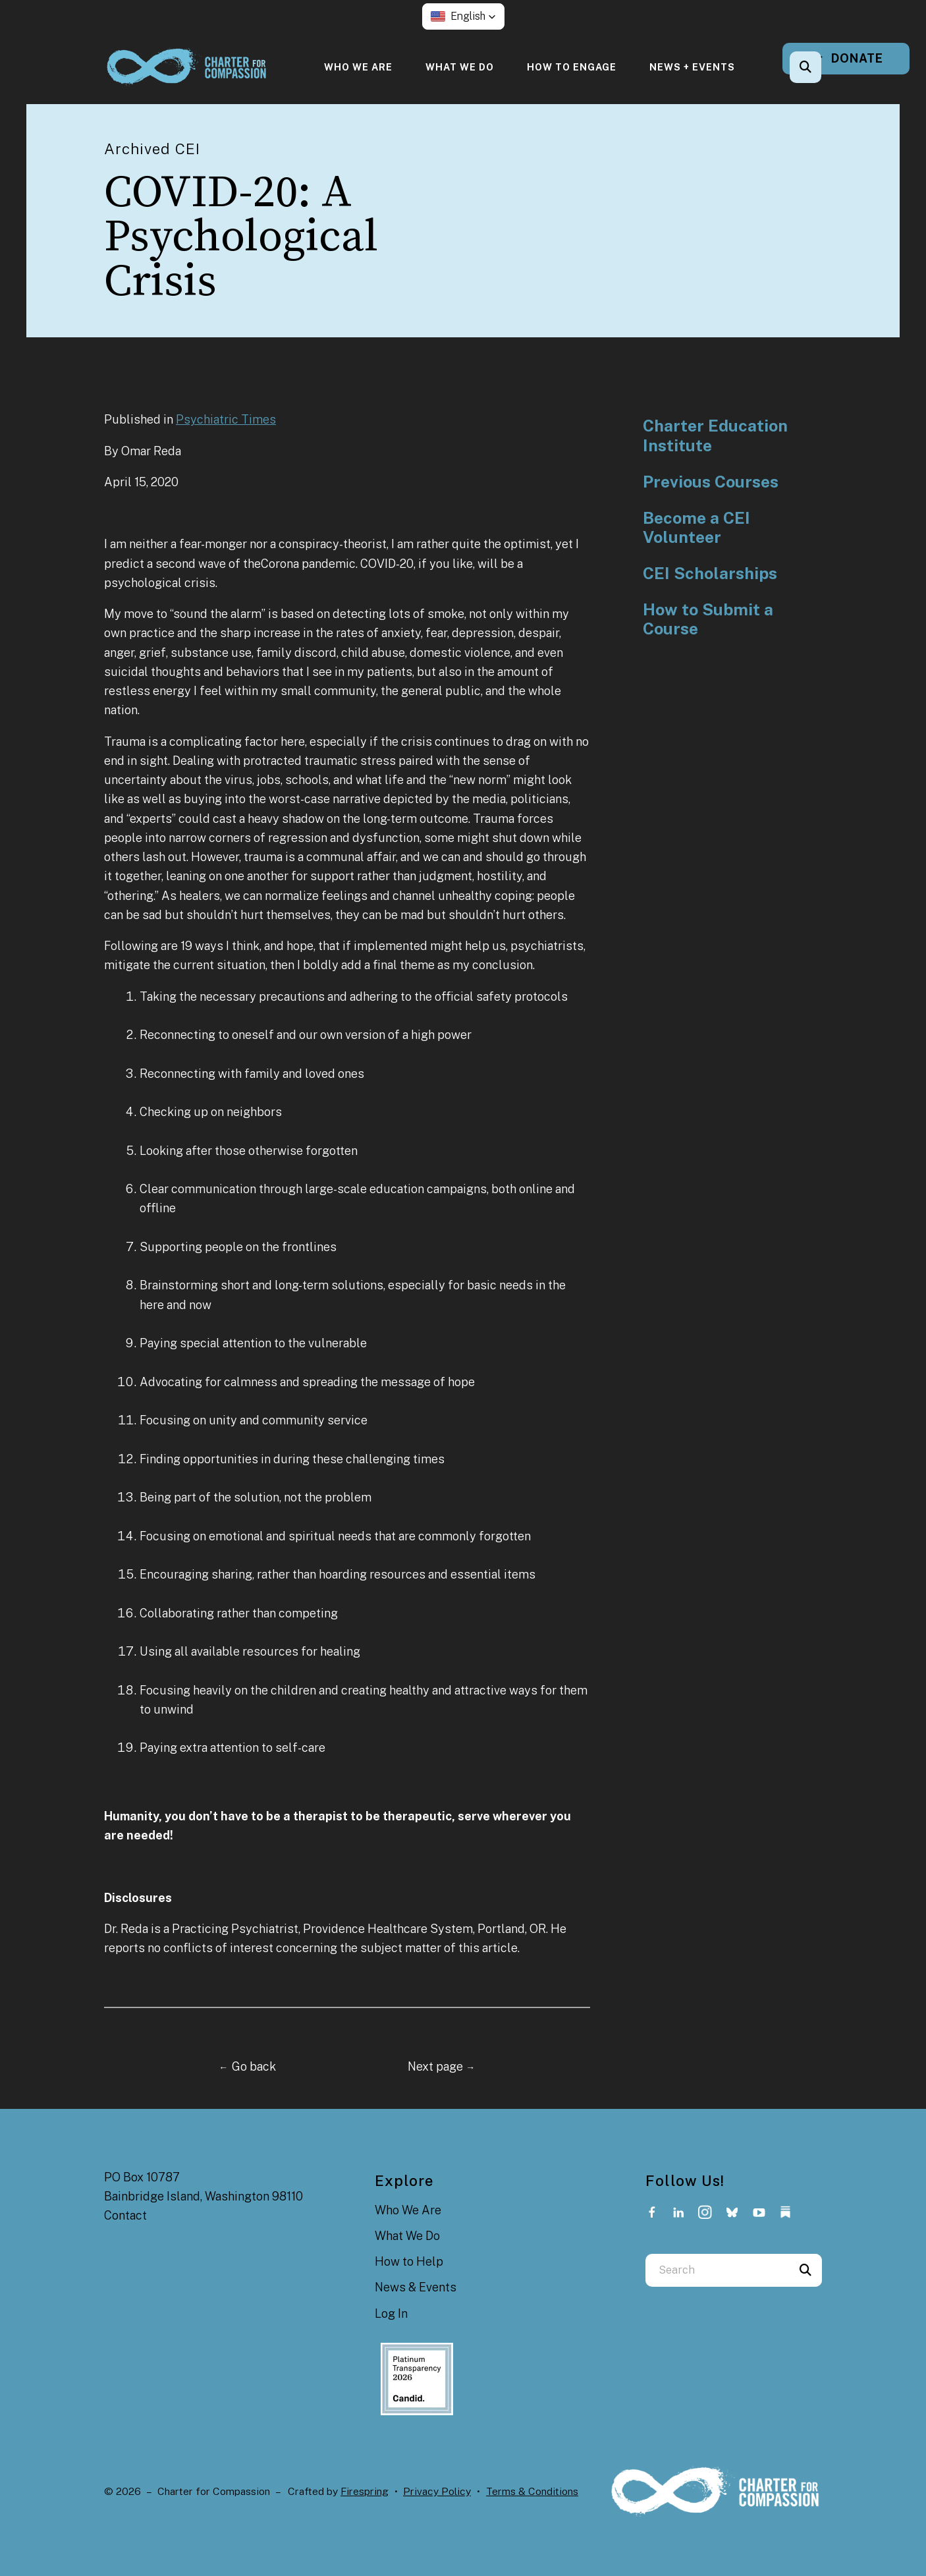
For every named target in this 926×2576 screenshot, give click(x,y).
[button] (463, 16)
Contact (125, 2215)
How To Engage (571, 66)
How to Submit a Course (708, 619)
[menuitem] (358, 67)
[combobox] (717, 2270)
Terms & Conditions (532, 2491)
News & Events (415, 2287)
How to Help (409, 2261)
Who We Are (358, 66)
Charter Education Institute (715, 435)
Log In (391, 2313)
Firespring (364, 2491)
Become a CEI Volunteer (696, 528)
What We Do (459, 66)
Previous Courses (710, 481)
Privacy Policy (437, 2491)
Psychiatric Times (226, 419)
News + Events (692, 66)
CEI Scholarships (710, 573)
